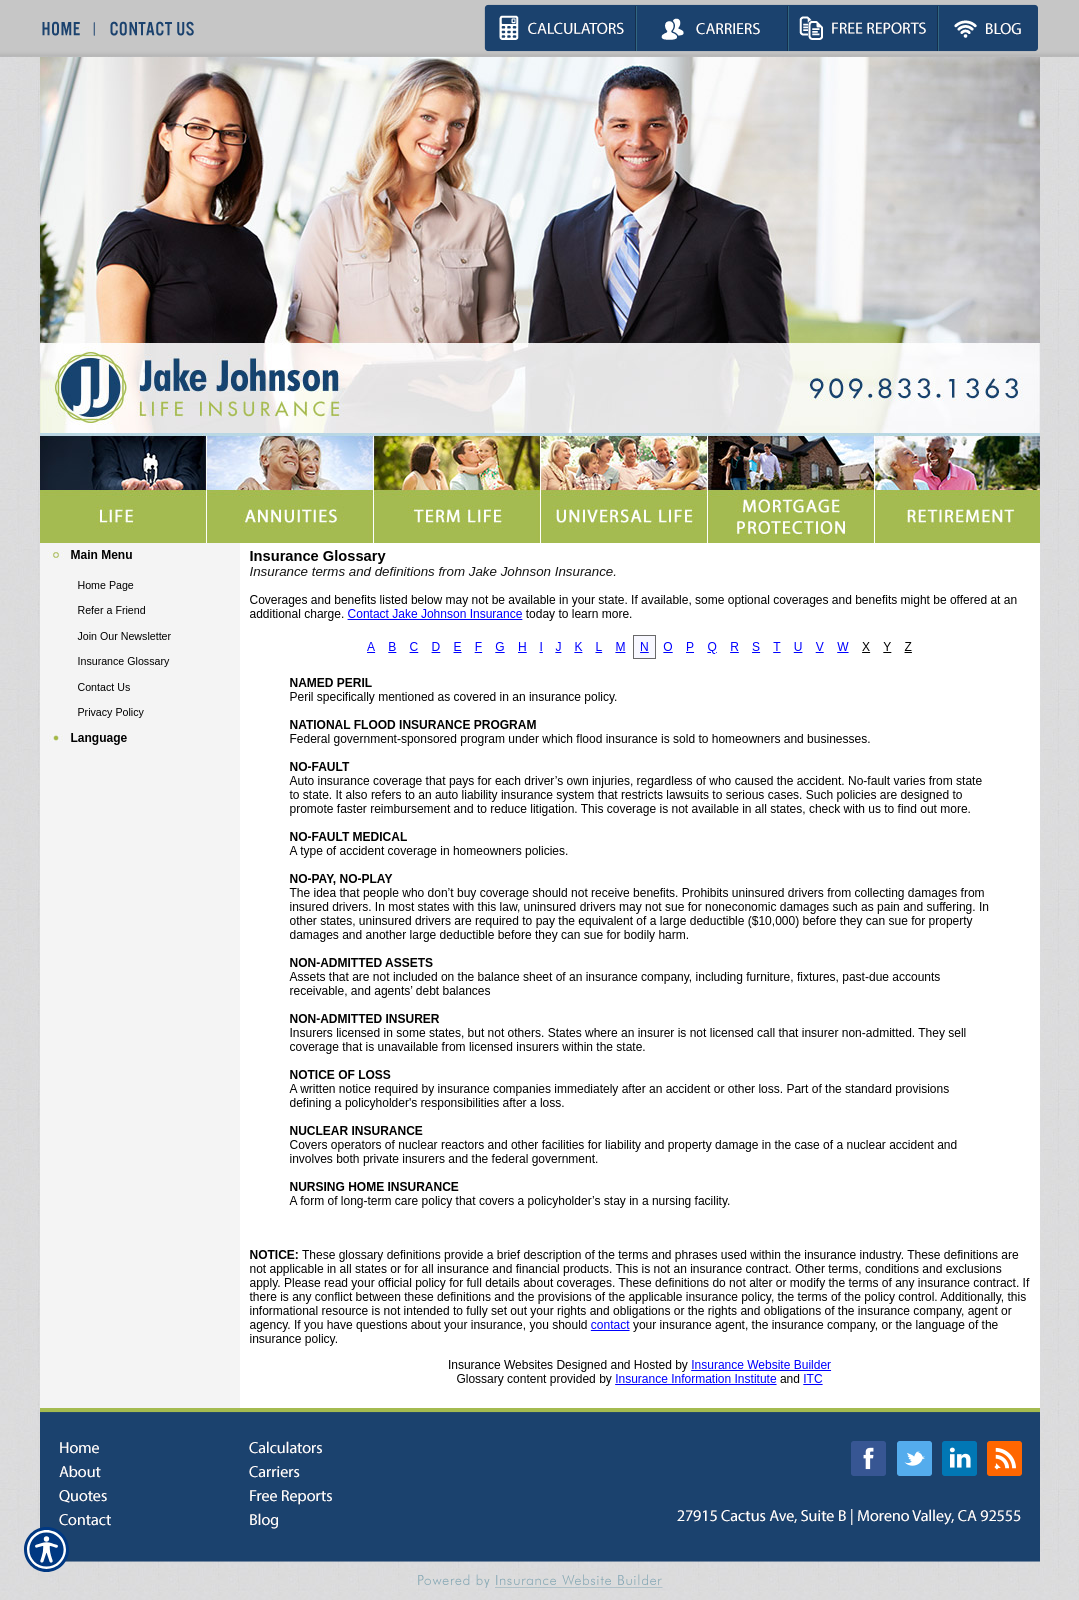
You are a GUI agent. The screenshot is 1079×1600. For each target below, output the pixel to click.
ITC (812, 1379)
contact (610, 1325)
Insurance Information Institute (695, 1379)
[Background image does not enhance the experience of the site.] (140, 557)
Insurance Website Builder (761, 1365)
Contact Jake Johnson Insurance (435, 614)
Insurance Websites (500, 1365)
